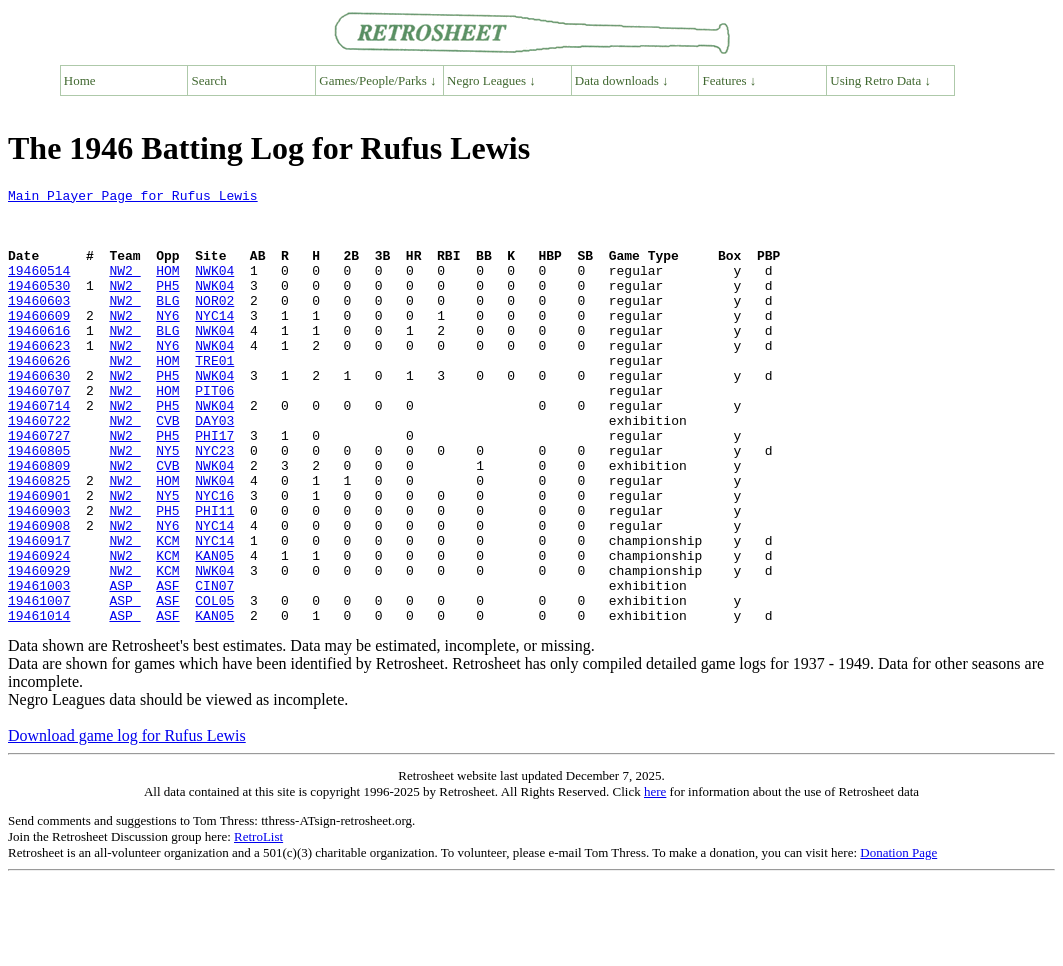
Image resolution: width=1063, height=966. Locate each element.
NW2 (124, 288)
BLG (167, 324)
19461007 (39, 684)
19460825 (39, 540)
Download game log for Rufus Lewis (127, 822)
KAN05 (214, 630)
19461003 (39, 666)
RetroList (258, 923)
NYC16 (214, 558)
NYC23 (214, 504)
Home (80, 80)
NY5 (167, 504)
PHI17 (214, 486)
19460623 (39, 378)
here (655, 878)
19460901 (39, 558)
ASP (124, 666)
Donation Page (898, 939)
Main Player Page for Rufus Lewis (133, 198)
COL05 (214, 684)
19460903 (39, 576)
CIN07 (214, 666)
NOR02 (214, 324)
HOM (167, 288)
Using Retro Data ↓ (880, 80)
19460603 (39, 324)
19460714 (39, 450)
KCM (167, 612)
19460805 (39, 504)
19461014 (39, 702)
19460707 (39, 432)
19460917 (39, 612)
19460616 (39, 360)
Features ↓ (730, 80)
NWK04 (214, 288)
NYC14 (214, 342)
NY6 (167, 342)
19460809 (39, 522)
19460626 (39, 396)
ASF (167, 666)
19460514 (39, 288)
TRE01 (214, 396)
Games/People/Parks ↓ (377, 80)
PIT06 (214, 432)
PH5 (167, 306)
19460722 (39, 468)
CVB (167, 468)
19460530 (39, 306)
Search (209, 80)
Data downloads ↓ (622, 80)
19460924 (39, 630)
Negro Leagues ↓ (491, 80)
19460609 (39, 342)
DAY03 (214, 468)
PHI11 (214, 576)
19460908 (39, 594)
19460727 (39, 486)
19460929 (39, 648)
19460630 (39, 414)
